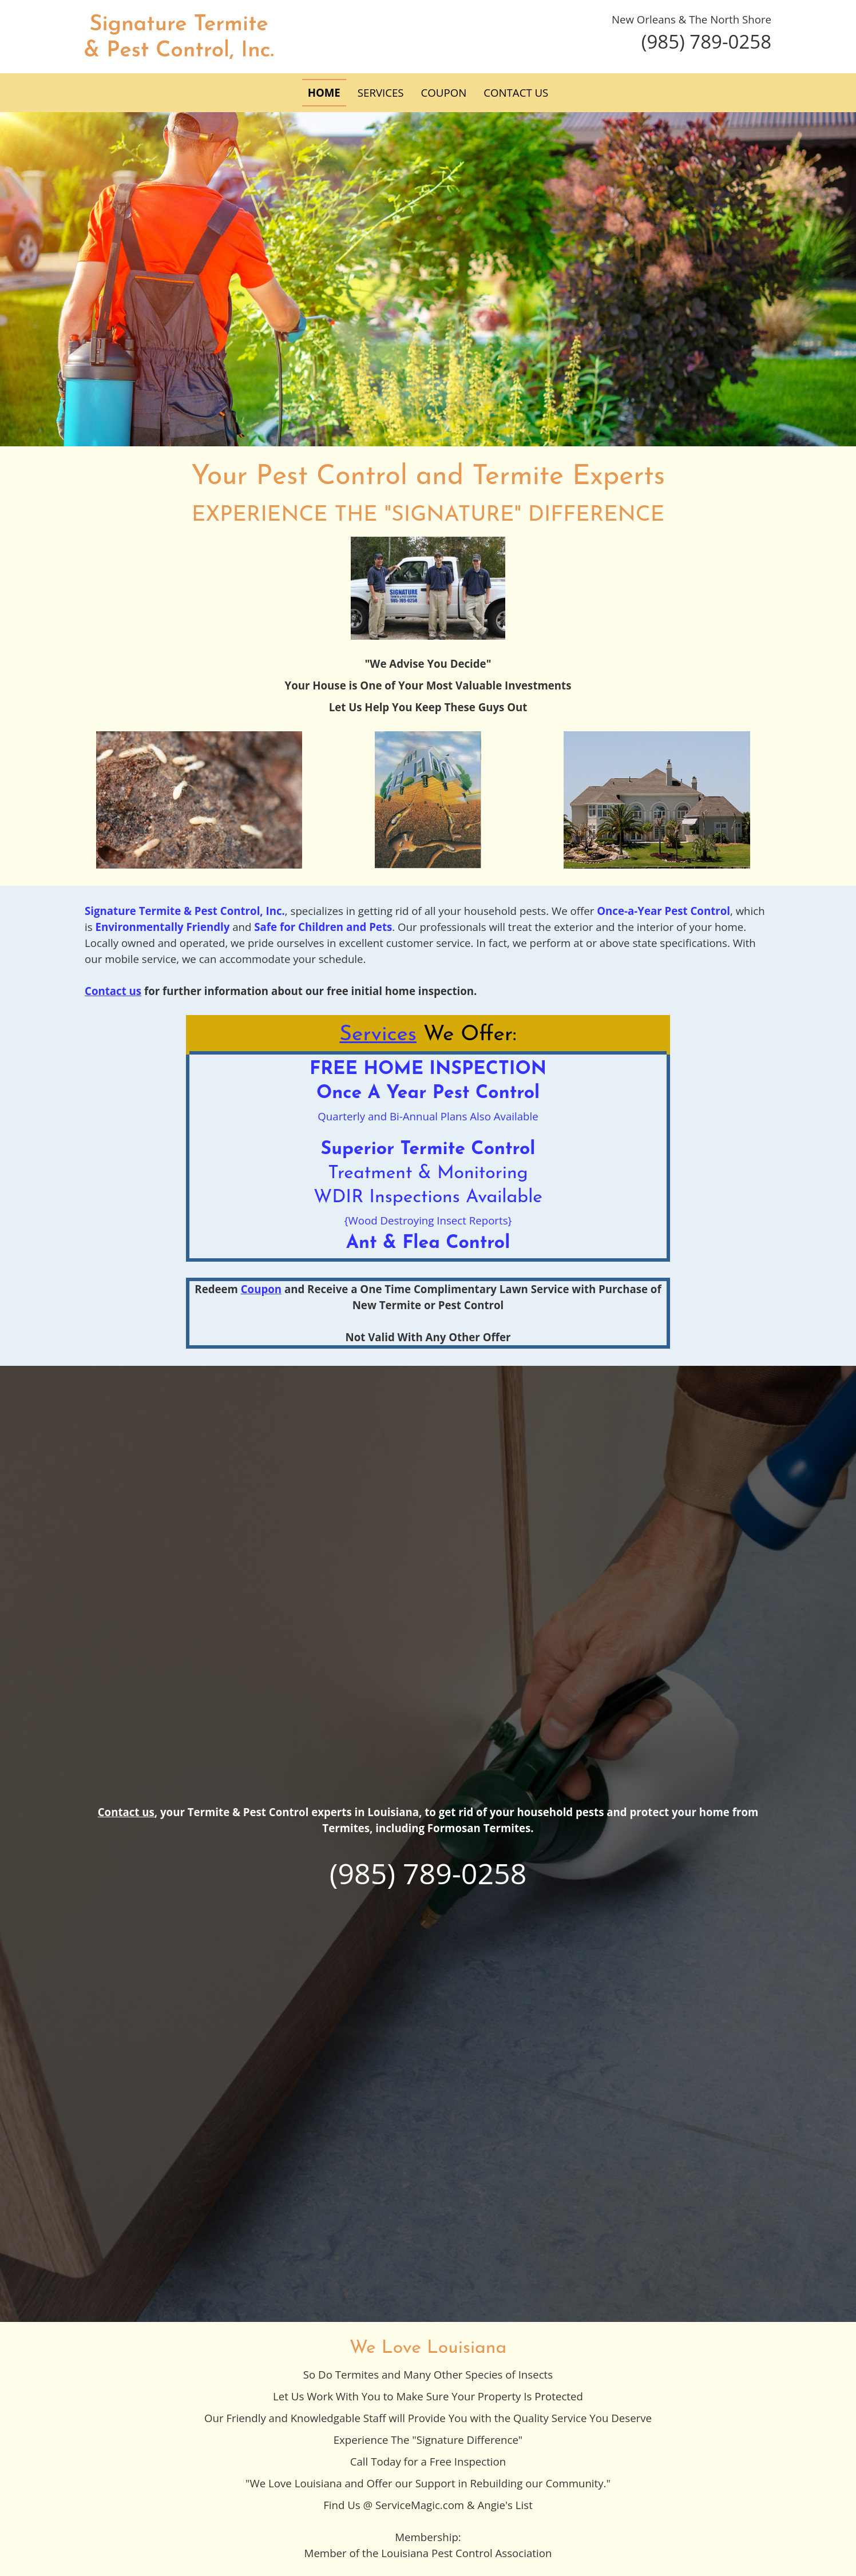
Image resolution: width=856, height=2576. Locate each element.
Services (378, 1034)
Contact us (126, 1812)
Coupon (261, 1289)
